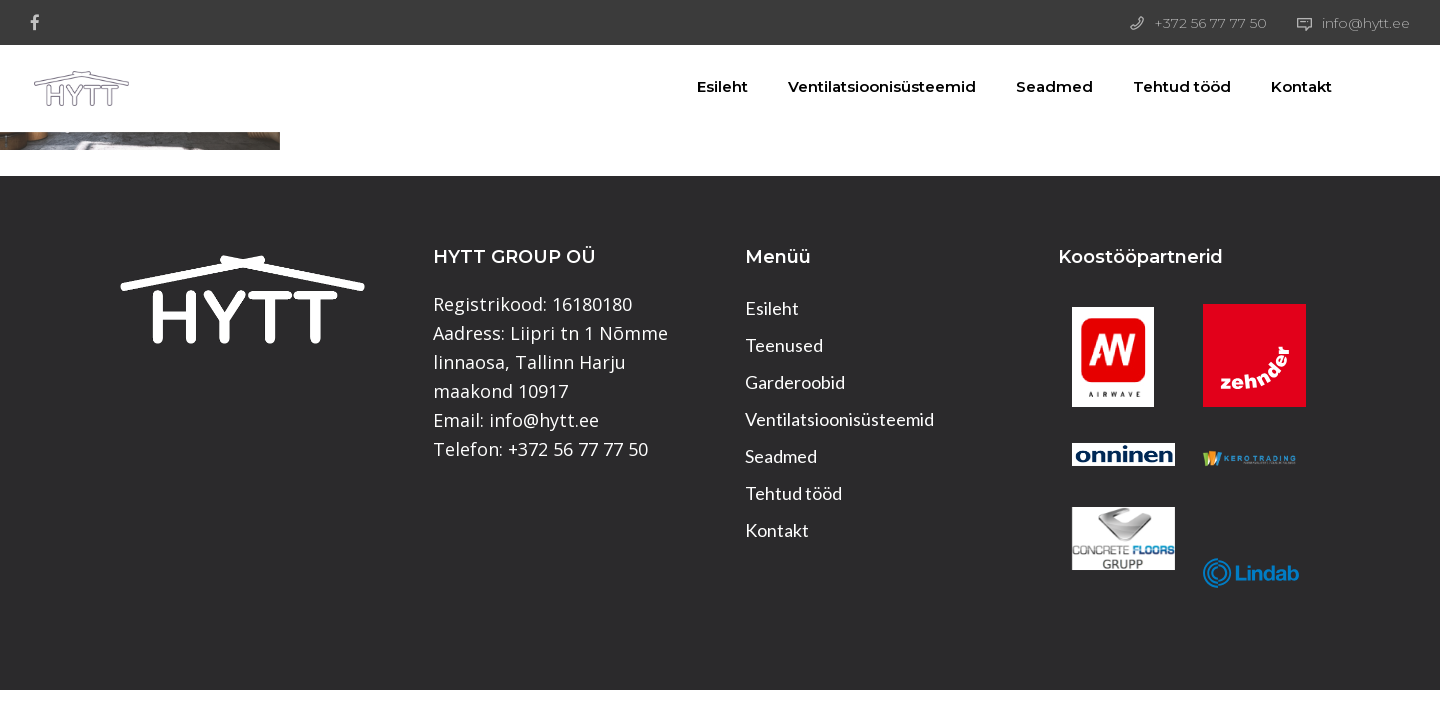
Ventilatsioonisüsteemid (859, 86)
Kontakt (1278, 86)
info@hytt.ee (1366, 23)
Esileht (699, 86)
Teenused (784, 345)
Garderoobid (795, 382)
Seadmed (1031, 86)
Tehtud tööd (1159, 86)
